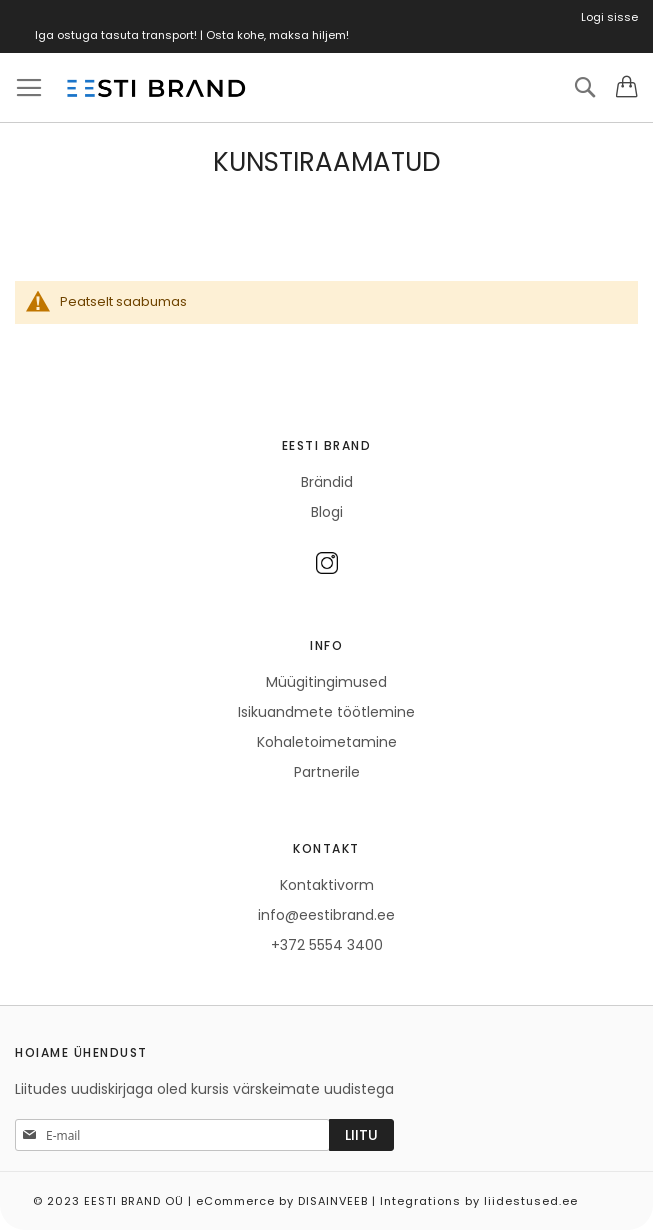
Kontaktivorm (327, 885)
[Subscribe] (361, 1135)
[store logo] (155, 88)
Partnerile (327, 772)
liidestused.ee (531, 1201)
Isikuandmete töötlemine (326, 712)
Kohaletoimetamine (327, 742)
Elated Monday (632, 1194)
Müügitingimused (326, 682)
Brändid (327, 482)
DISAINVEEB (333, 1201)
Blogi (327, 512)
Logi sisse (609, 17)
